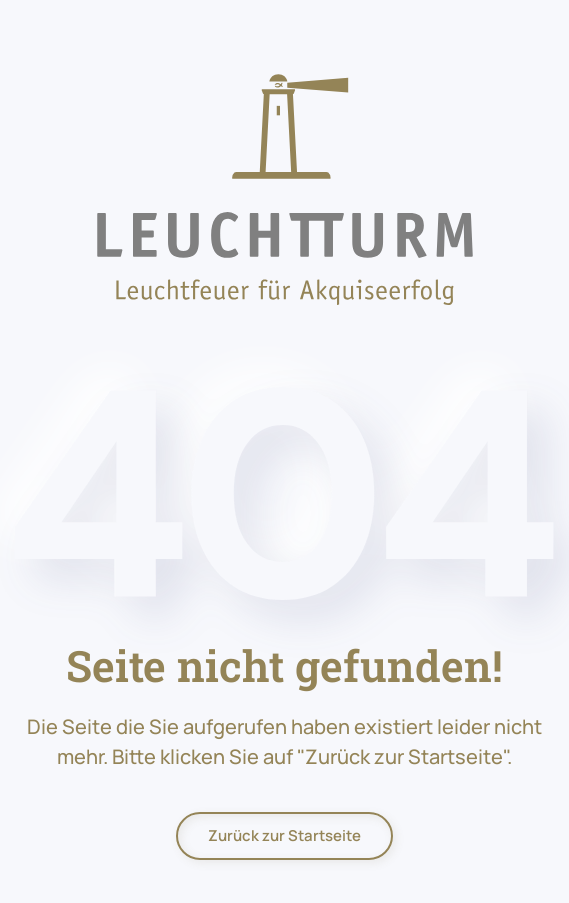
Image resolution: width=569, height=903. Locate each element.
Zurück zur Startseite (284, 835)
